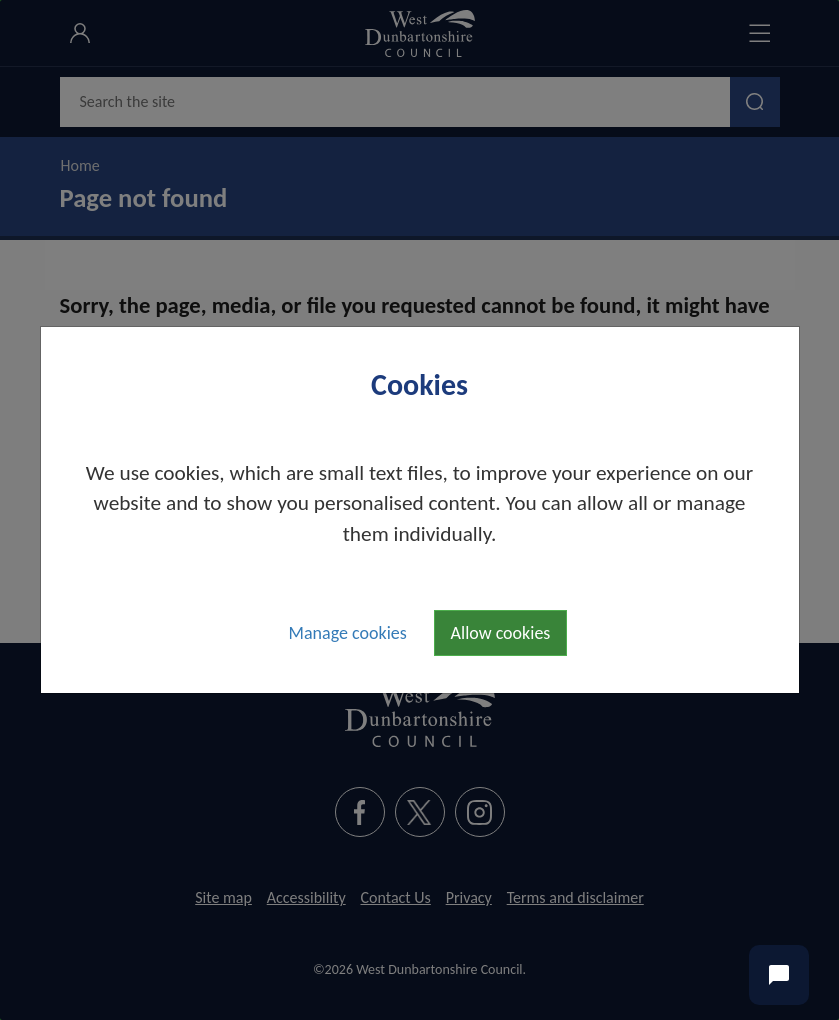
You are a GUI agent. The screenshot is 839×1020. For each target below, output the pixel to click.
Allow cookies (501, 633)
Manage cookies (348, 633)
